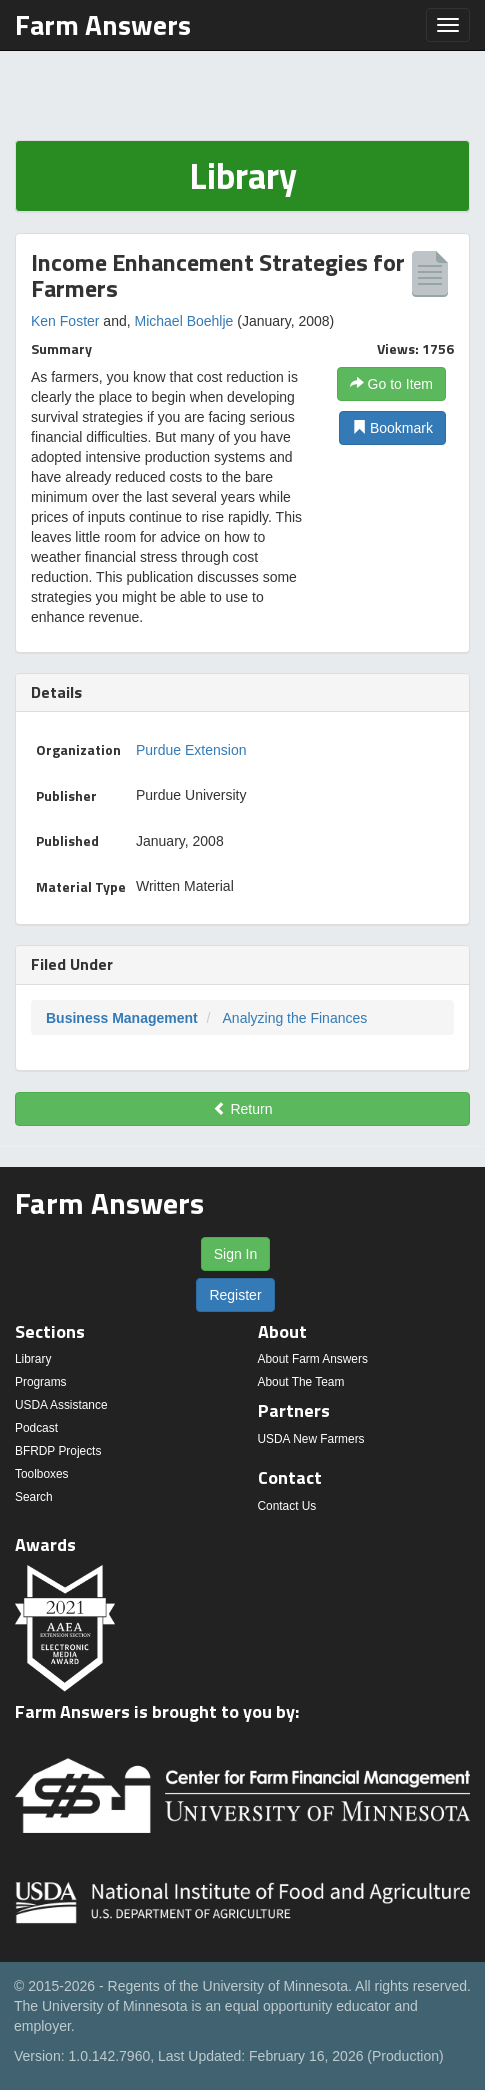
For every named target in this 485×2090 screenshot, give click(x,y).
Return (243, 1109)
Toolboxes (42, 1474)
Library (33, 1359)
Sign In (236, 1254)
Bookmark (392, 428)
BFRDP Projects (58, 1451)
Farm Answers (103, 24)
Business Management (122, 1018)
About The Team (301, 1382)
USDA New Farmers (311, 1439)
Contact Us (287, 1506)
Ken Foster (65, 321)
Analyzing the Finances (295, 1018)
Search (34, 1497)
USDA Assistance (61, 1405)
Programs (41, 1382)
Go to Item (391, 384)
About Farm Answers (313, 1359)
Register (235, 1295)
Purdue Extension (191, 750)
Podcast (36, 1428)
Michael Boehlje (184, 321)
